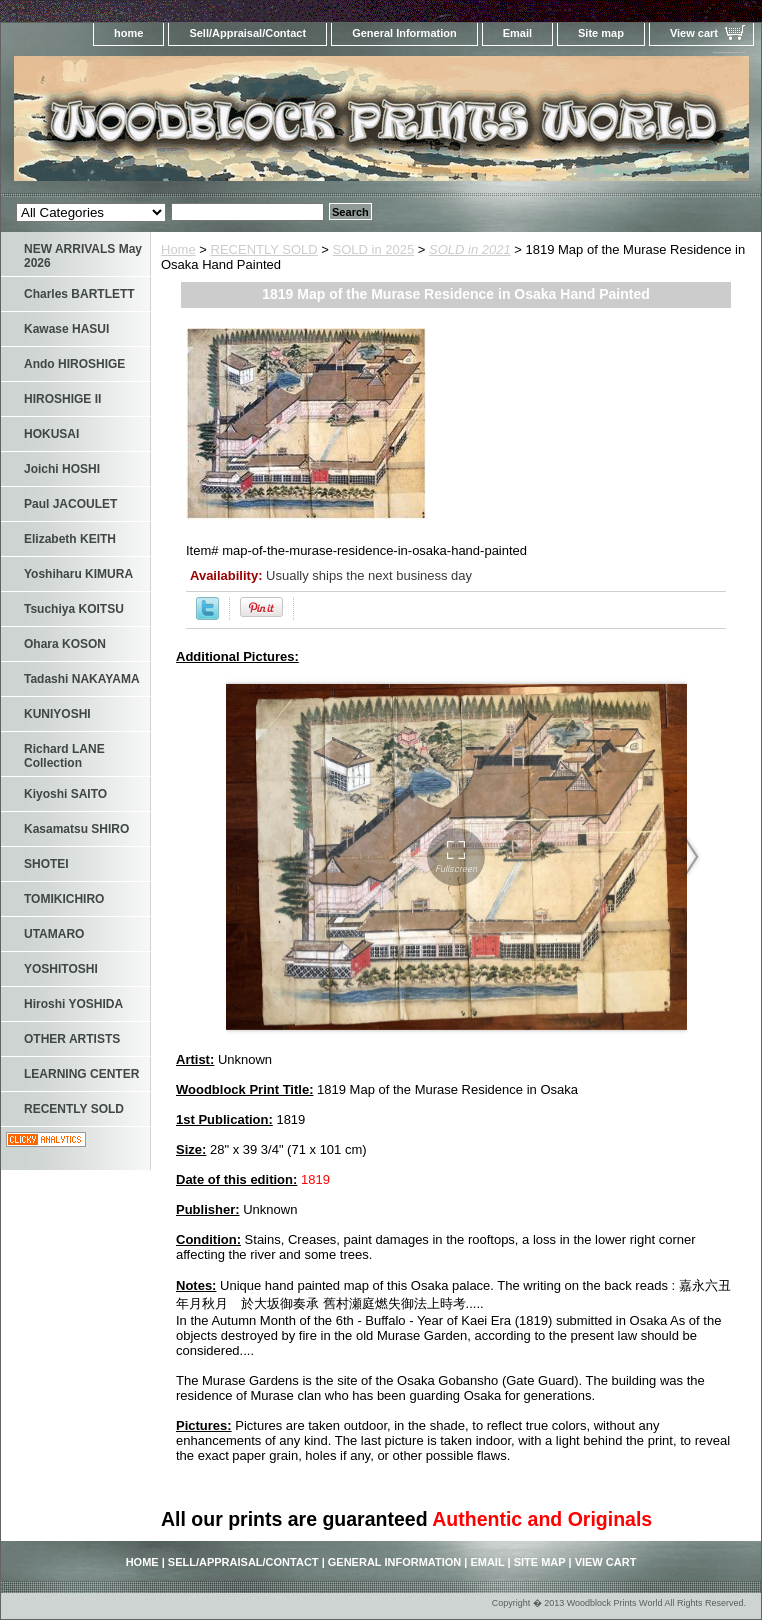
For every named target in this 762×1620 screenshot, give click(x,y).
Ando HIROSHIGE (74, 364)
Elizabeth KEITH (70, 539)
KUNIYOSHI (57, 714)
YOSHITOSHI (61, 969)
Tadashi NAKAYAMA (82, 679)
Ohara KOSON (65, 644)
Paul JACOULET (70, 504)
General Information (404, 33)
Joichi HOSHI (62, 469)
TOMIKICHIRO (64, 899)
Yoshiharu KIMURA (78, 574)
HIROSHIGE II (62, 399)
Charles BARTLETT (79, 294)
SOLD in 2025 (374, 249)
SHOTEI (46, 864)
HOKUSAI (51, 434)
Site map (601, 33)
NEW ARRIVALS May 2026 (83, 256)
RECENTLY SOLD (264, 249)
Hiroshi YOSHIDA (73, 1004)
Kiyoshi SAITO (65, 794)
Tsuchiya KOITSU (74, 609)
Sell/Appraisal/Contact (247, 33)
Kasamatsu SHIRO (76, 829)
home (128, 33)
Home (178, 249)
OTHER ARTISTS (72, 1039)
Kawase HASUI (66, 329)
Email (517, 33)
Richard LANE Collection (64, 756)
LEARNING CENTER (81, 1074)
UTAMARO (54, 934)
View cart (694, 33)
